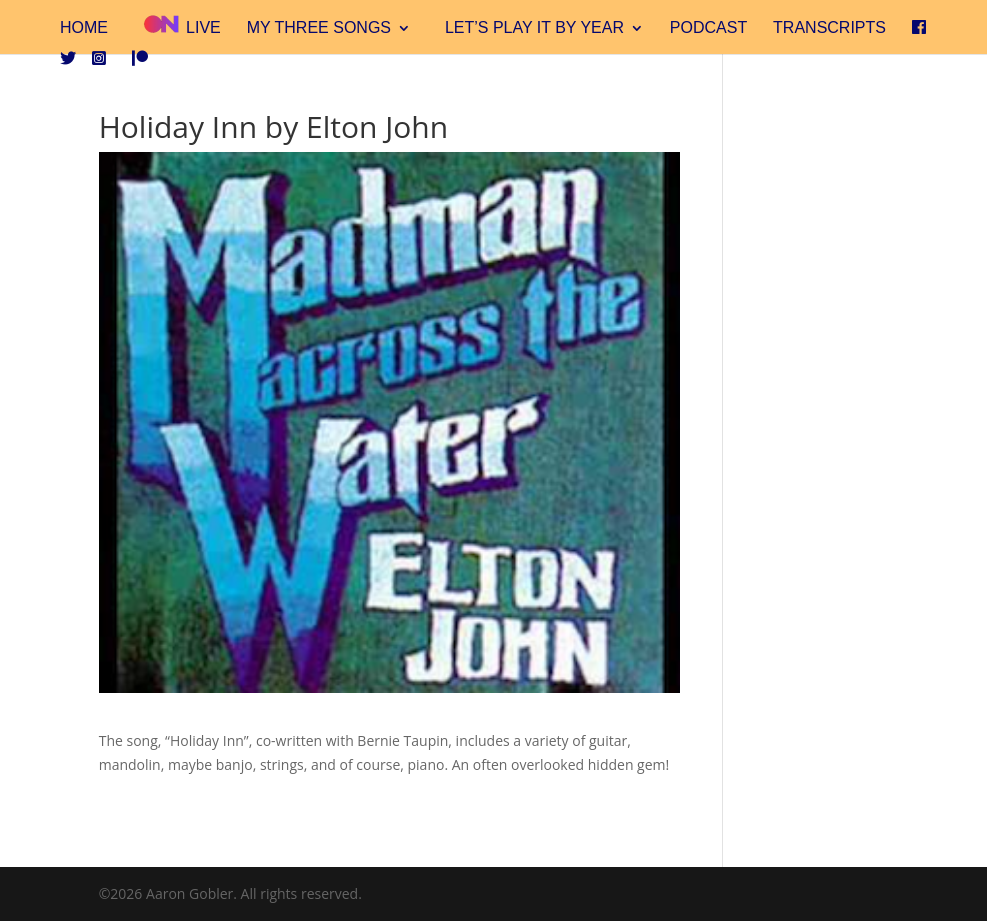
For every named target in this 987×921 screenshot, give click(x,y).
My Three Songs (319, 28)
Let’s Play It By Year (534, 28)
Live (181, 25)
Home (84, 28)
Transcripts (829, 28)
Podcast (708, 28)
